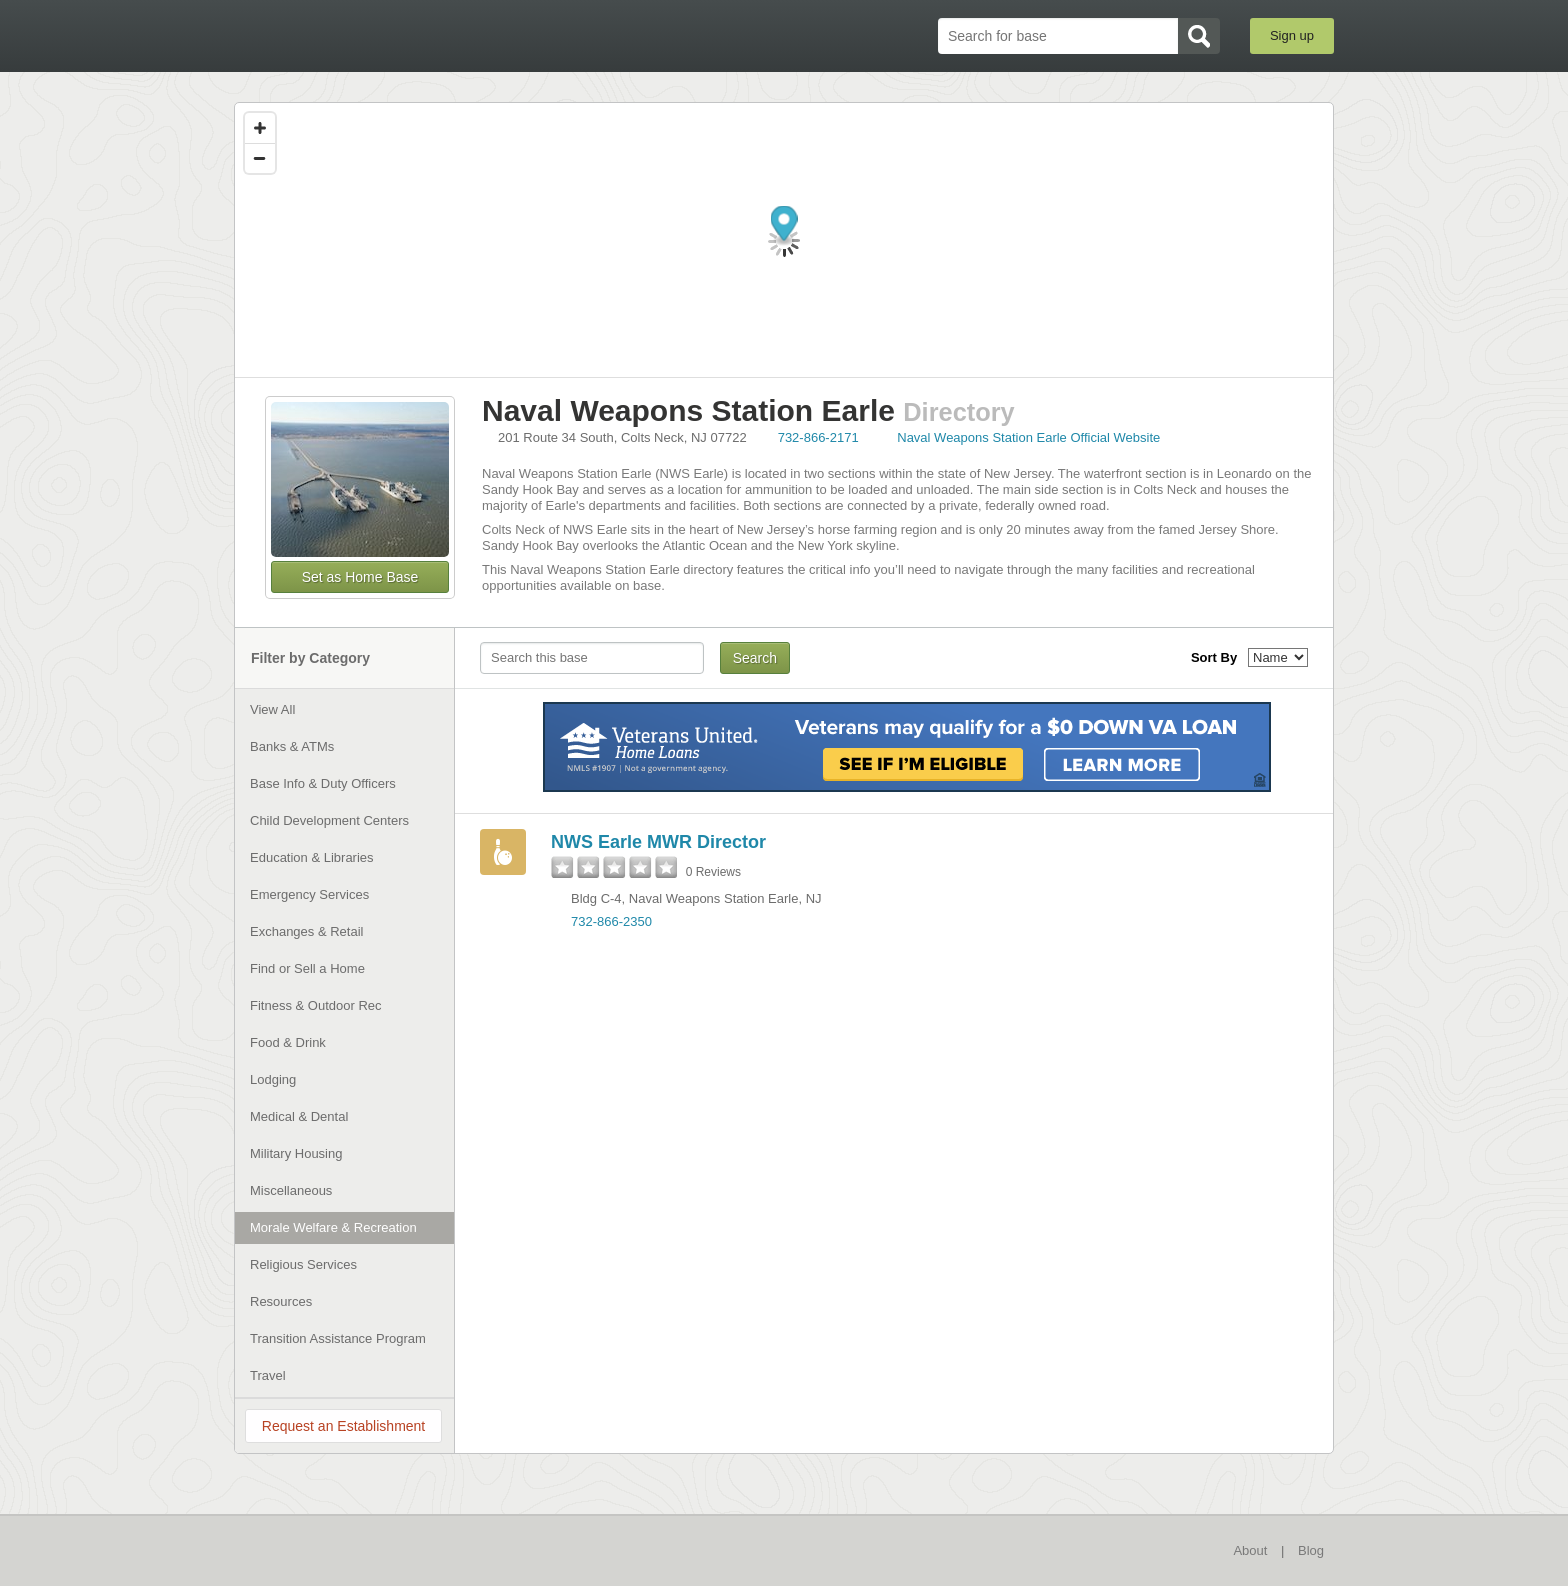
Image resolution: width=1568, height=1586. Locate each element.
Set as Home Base (360, 577)
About (1250, 1550)
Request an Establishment (343, 1426)
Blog (1311, 1550)
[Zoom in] (260, 128)
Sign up (1292, 35)
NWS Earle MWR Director (658, 842)
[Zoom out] (260, 158)
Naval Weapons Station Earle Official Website (1028, 437)
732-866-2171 (818, 437)
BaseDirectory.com (380, 35)
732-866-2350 (611, 921)
